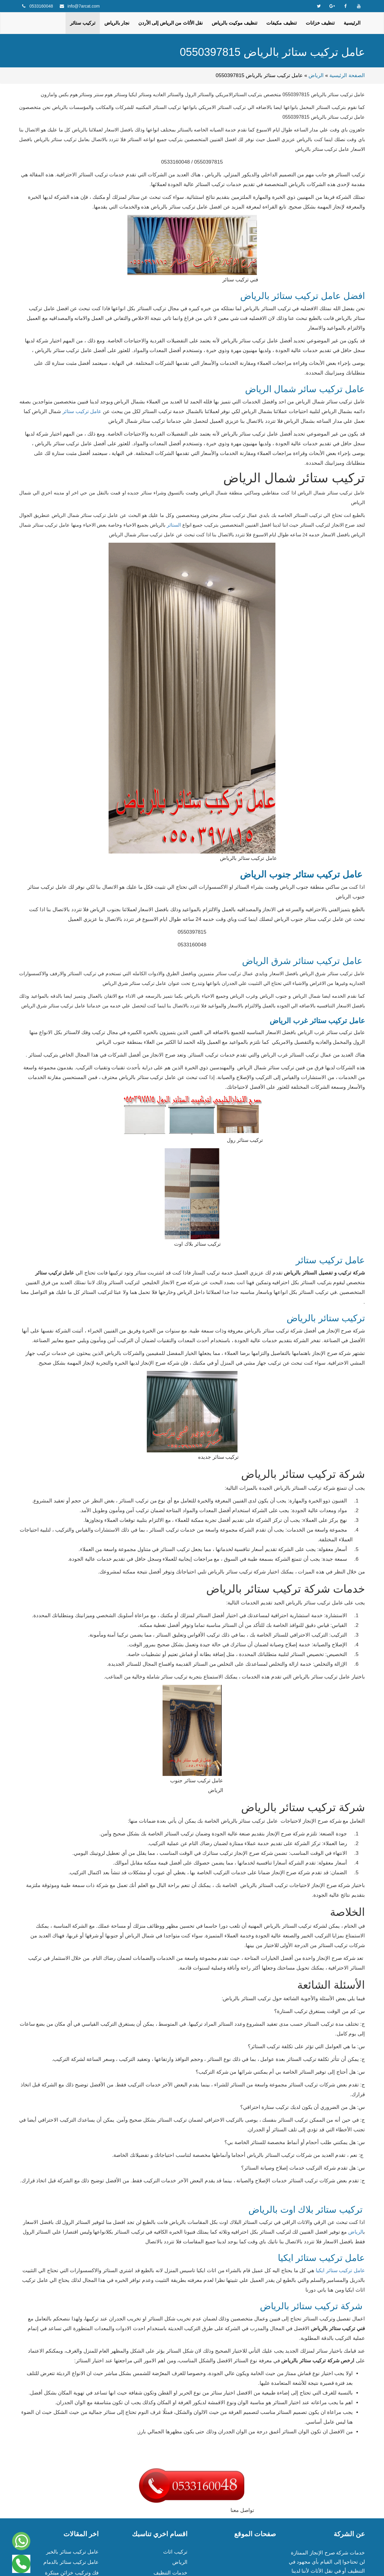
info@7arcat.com (84, 6)
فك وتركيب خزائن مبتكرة (72, 2573)
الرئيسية (352, 22)
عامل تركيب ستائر (82, 411)
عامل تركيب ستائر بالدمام (71, 2562)
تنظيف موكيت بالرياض (234, 22)
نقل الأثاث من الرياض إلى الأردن (170, 22)
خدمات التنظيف (170, 2573)
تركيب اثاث (175, 2552)
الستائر (174, 525)
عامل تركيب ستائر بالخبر (72, 2552)
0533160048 (41, 6)
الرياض (316, 75)
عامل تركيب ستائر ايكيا (340, 2270)
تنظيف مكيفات (281, 22)
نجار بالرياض (116, 22)
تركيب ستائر (82, 22)
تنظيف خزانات (320, 22)
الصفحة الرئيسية (347, 75)
